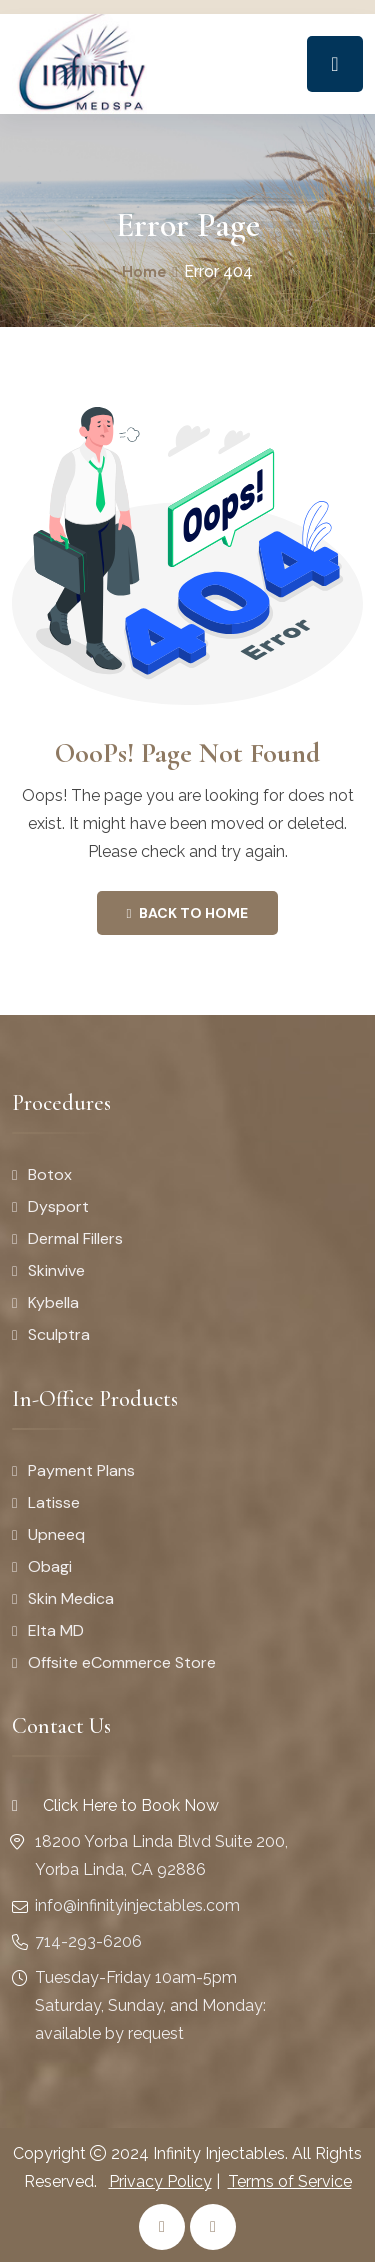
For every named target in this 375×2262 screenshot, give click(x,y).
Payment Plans (81, 1470)
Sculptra (59, 1334)
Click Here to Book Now (115, 1805)
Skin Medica (71, 1598)
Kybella (53, 1302)
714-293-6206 (88, 1941)
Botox (50, 1174)
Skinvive (56, 1270)
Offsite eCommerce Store (122, 1662)
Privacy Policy (160, 2181)
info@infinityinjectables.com (137, 1905)
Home (144, 271)
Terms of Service (290, 2181)
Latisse (54, 1502)
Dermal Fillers (75, 1238)
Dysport (58, 1206)
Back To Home (188, 913)
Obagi (50, 1566)
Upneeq (56, 1534)
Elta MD (56, 1630)
